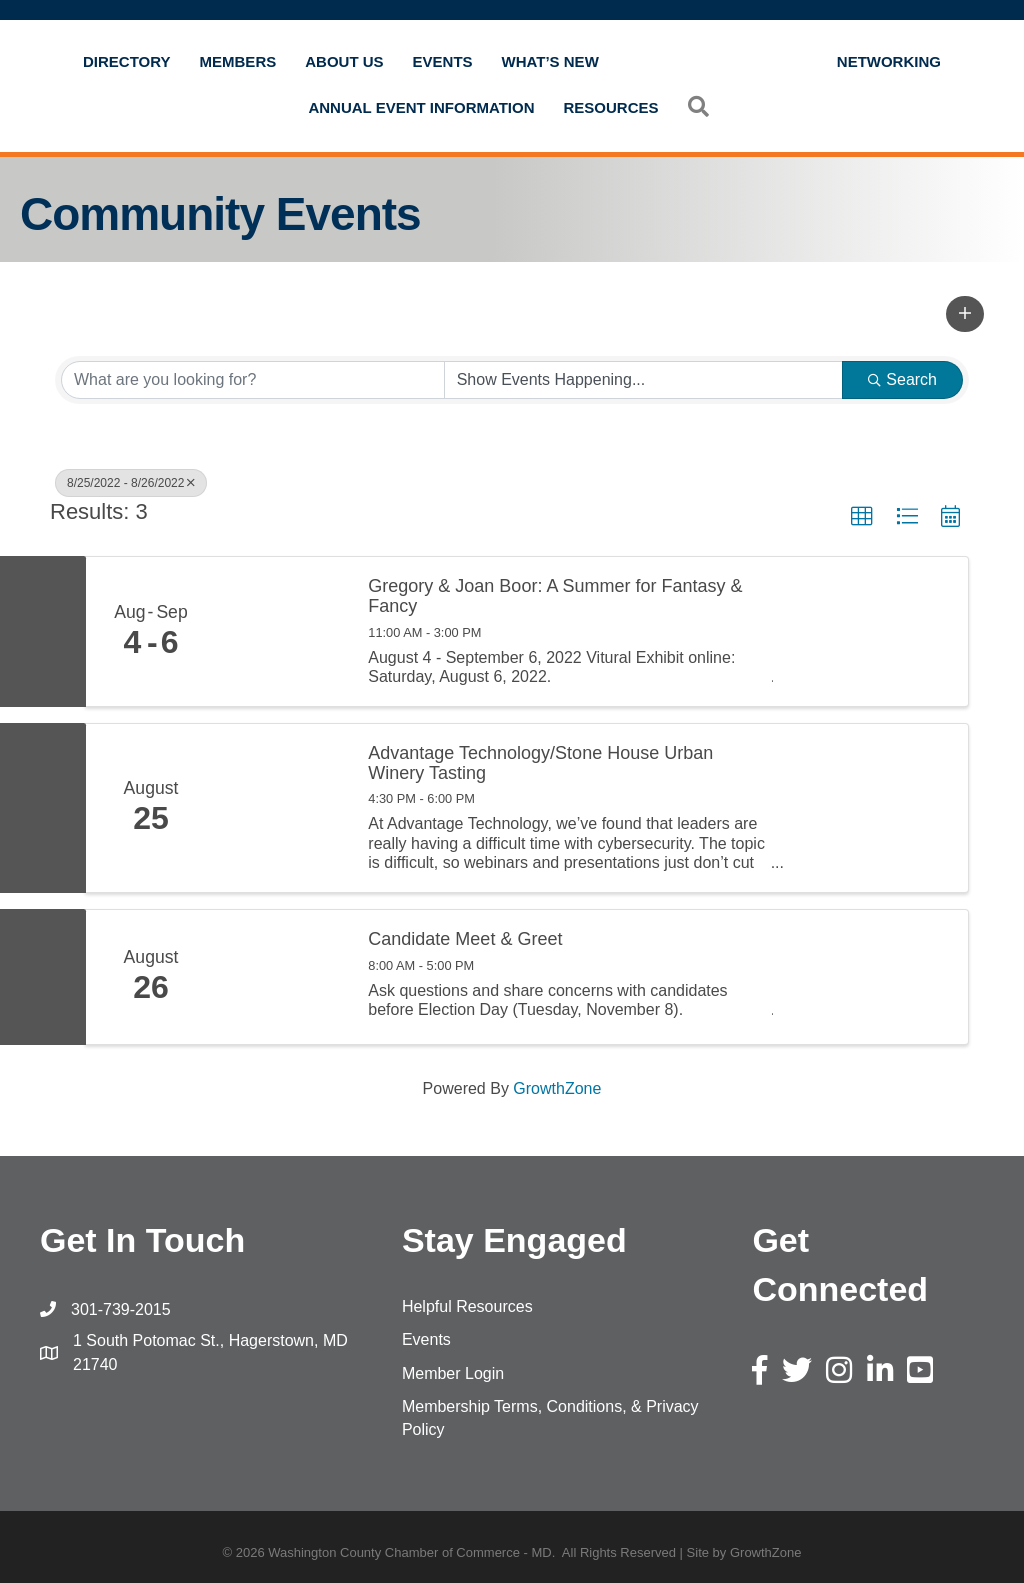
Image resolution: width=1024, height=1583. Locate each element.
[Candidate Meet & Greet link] (282, 977)
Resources (611, 107)
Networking (889, 61)
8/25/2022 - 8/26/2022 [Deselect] (131, 483)
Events (443, 61)
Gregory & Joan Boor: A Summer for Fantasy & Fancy (555, 596)
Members (238, 61)
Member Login (453, 1373)
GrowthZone (557, 1088)
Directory (127, 61)
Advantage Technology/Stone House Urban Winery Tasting (540, 763)
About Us (344, 61)
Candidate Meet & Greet (465, 939)
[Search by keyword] (253, 380)
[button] (965, 314)
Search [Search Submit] (902, 379)
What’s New (550, 61)
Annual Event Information (421, 107)
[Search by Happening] (644, 380)
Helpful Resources (467, 1306)
